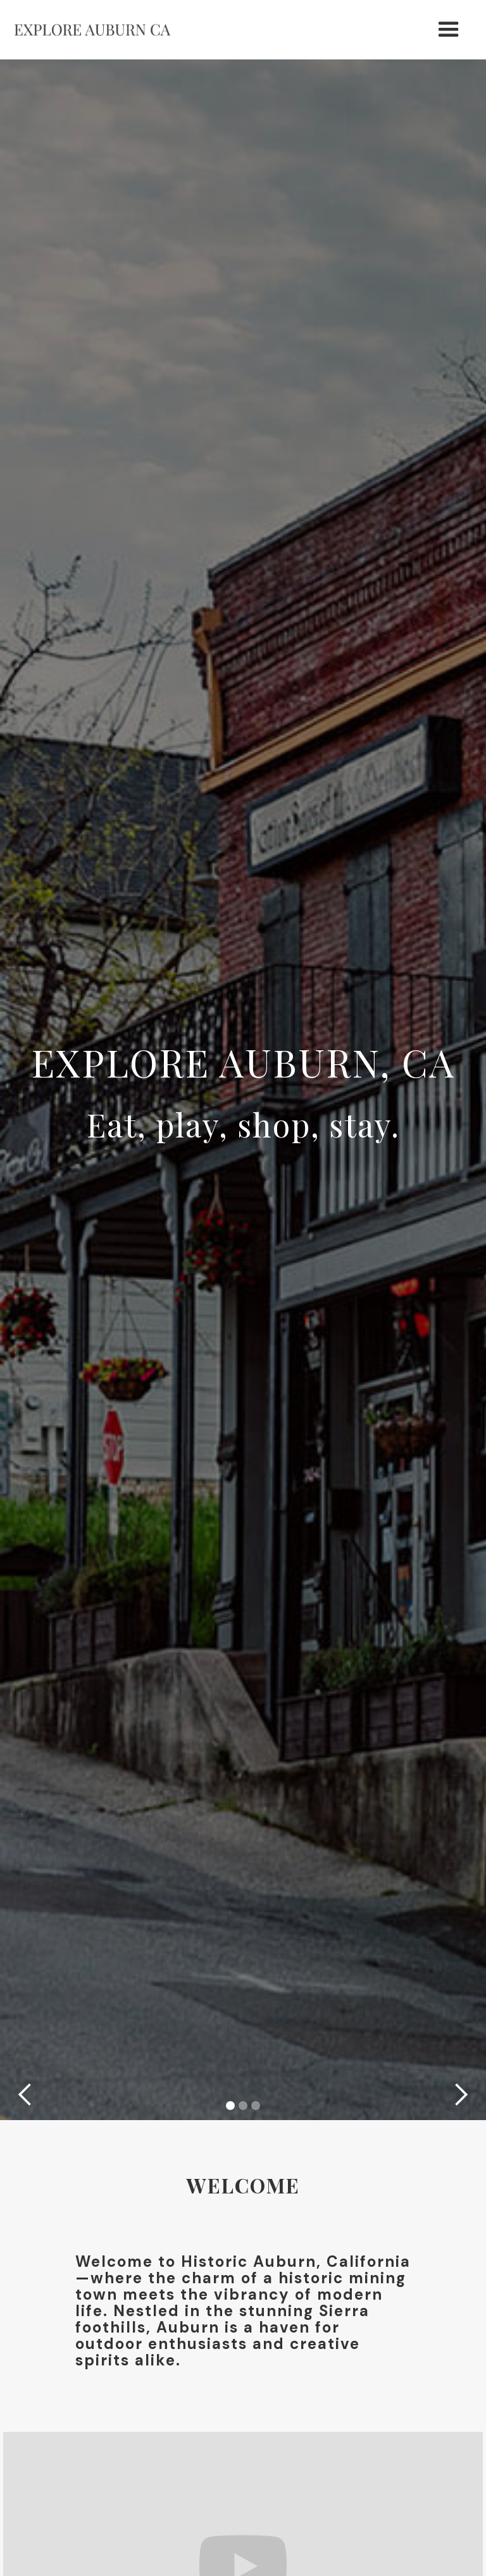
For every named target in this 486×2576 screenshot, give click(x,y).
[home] (92, 30)
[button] (449, 29)
